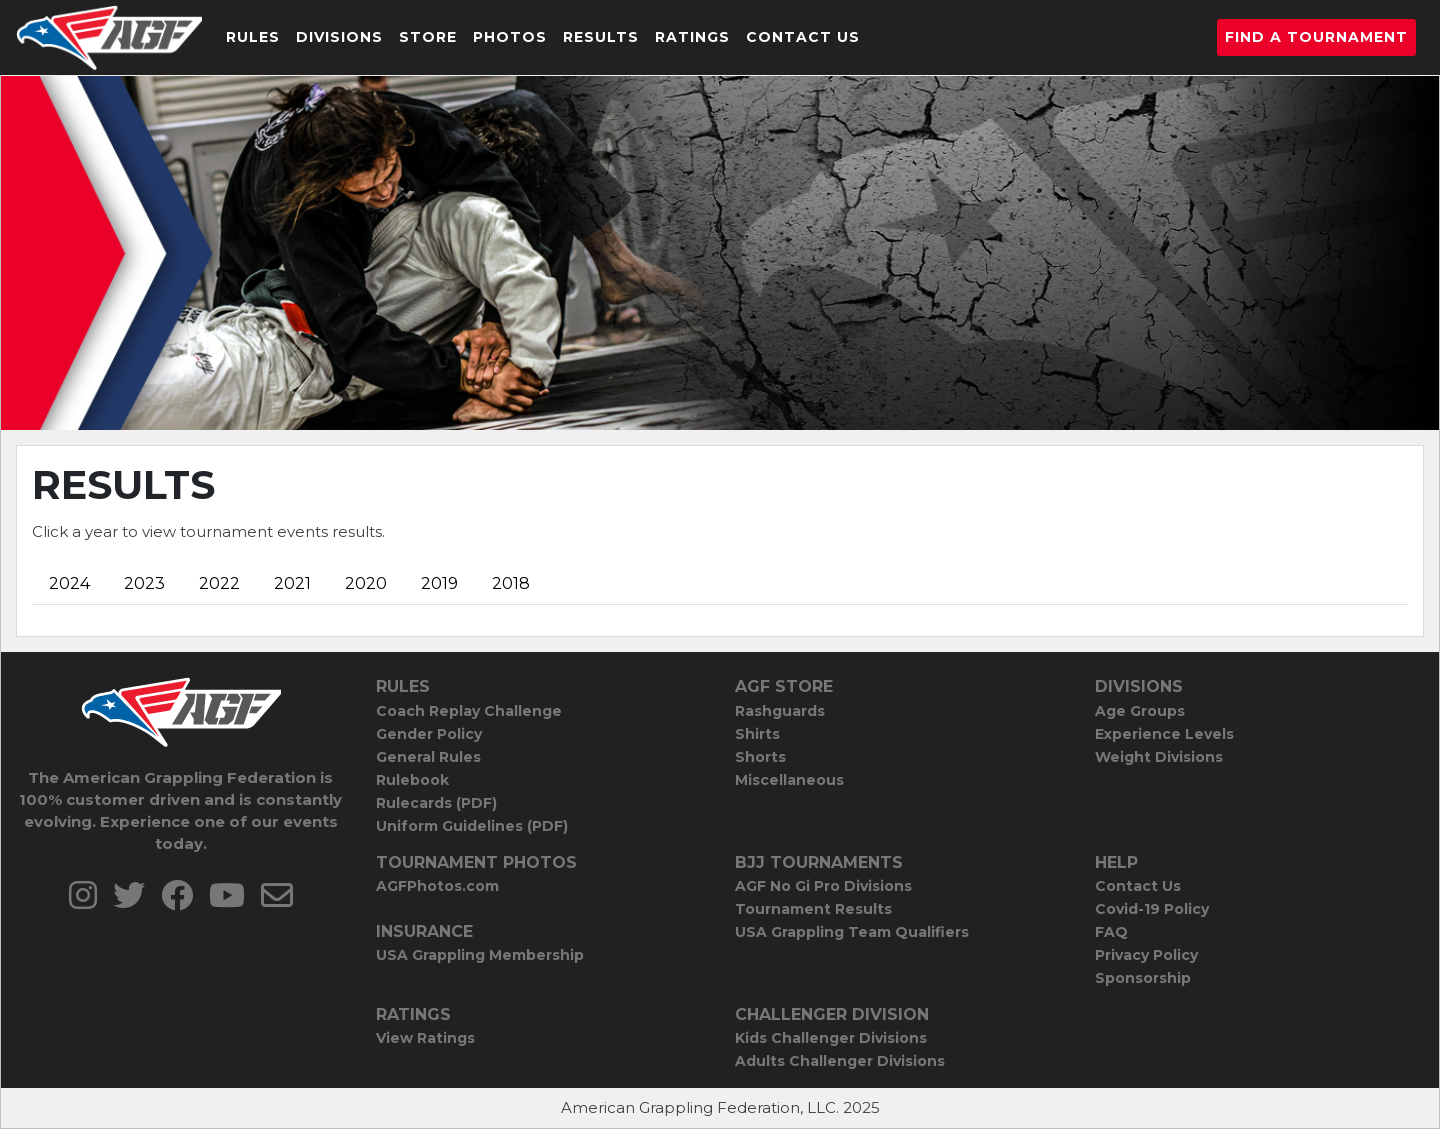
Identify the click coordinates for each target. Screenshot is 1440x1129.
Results (601, 37)
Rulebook (412, 780)
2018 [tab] (511, 583)
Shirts (757, 734)
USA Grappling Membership (480, 955)
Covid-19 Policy (1152, 909)
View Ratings (425, 1038)
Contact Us (803, 37)
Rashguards (780, 711)
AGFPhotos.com (437, 886)
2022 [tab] (219, 583)
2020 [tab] (366, 583)
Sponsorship (1143, 978)
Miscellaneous (789, 780)
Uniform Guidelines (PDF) (472, 826)
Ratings (692, 37)
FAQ (1111, 932)
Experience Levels (1164, 734)
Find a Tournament (1316, 37)
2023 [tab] (144, 583)
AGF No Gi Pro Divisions (823, 886)
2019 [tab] (439, 583)
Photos (510, 37)
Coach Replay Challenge (469, 711)
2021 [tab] (292, 583)
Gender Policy (429, 734)
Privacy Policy (1146, 955)
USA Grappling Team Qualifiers (852, 932)
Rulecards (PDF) (436, 803)
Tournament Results (813, 909)
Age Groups (1140, 711)
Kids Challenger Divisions (831, 1038)
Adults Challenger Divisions (840, 1061)
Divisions (339, 37)
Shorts (760, 757)
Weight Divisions (1159, 757)
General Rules (428, 757)
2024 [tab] (69, 583)
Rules (253, 37)
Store (428, 37)
